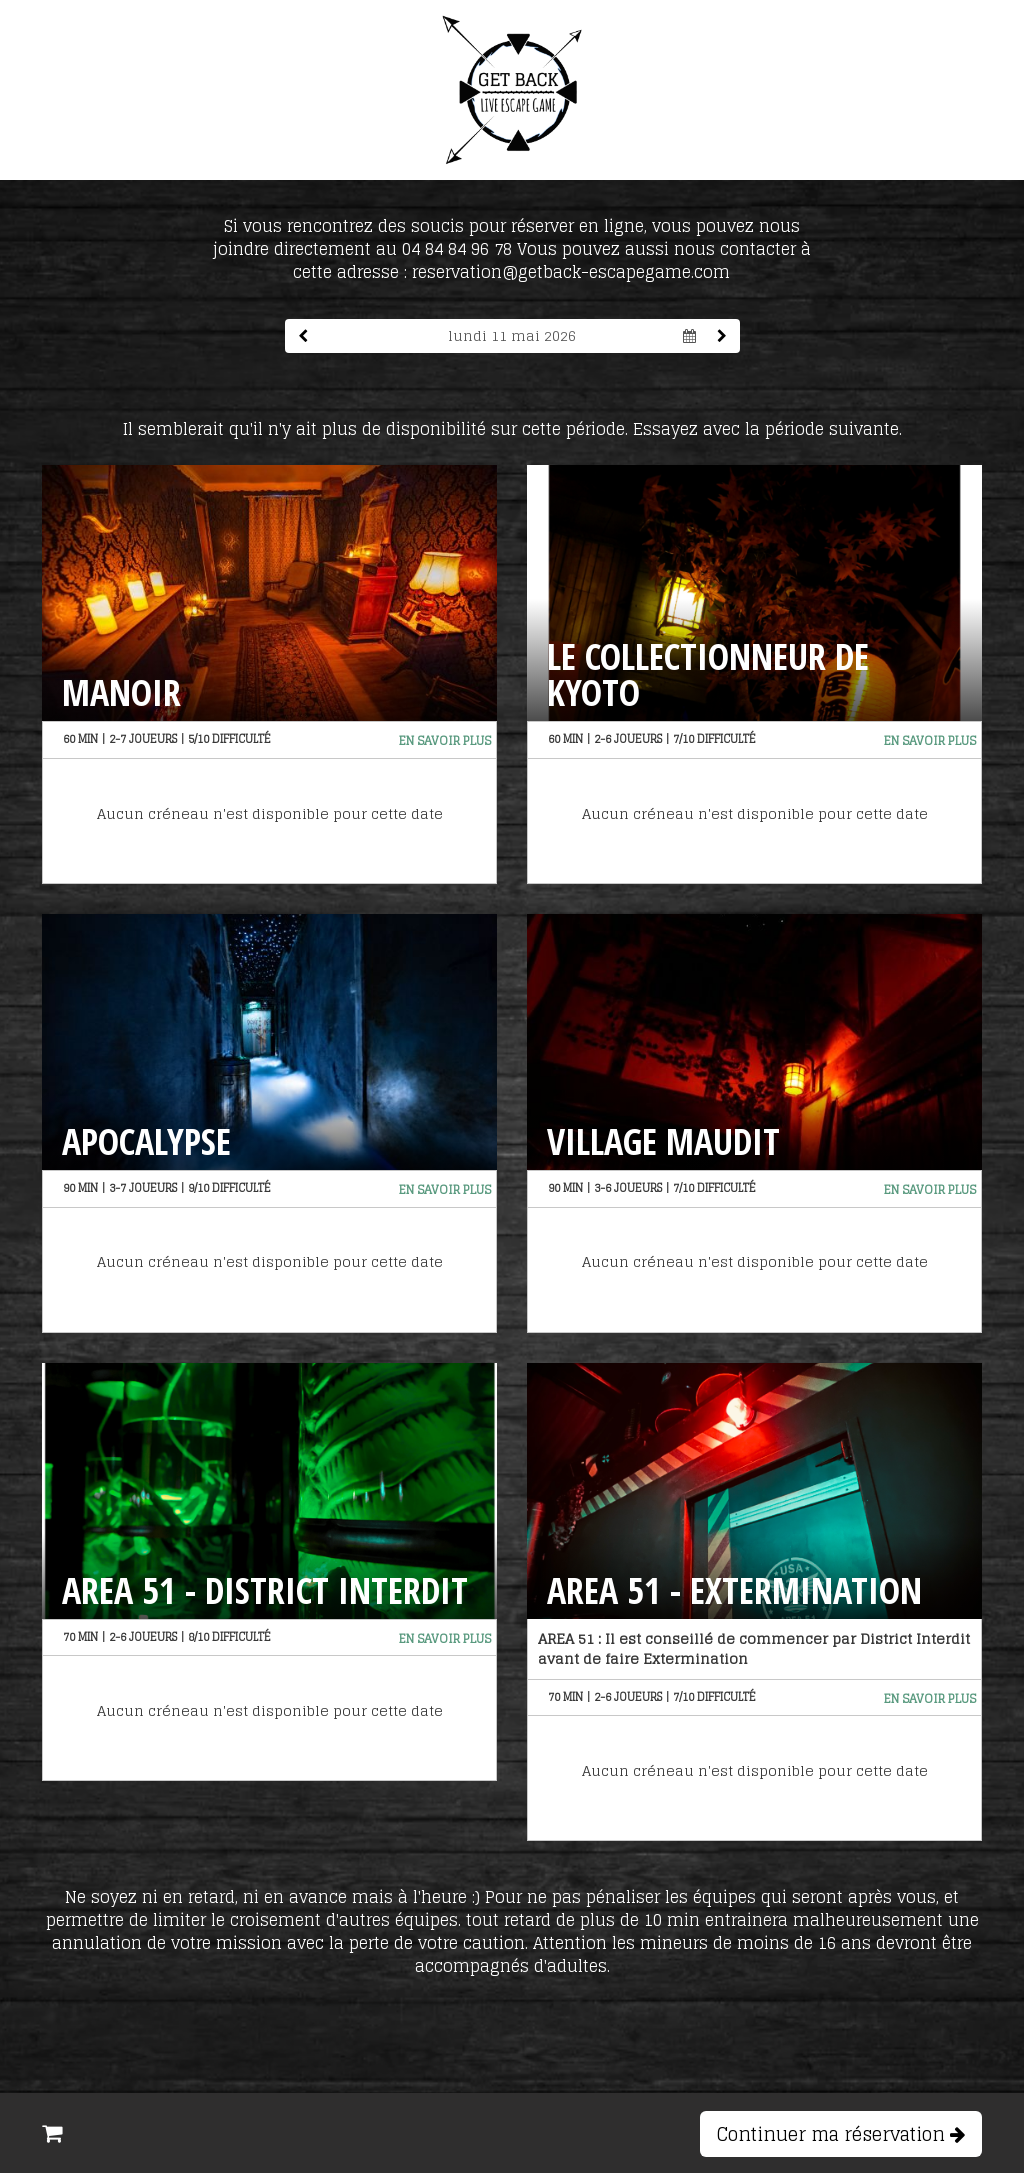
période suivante (832, 429)
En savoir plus (445, 740)
